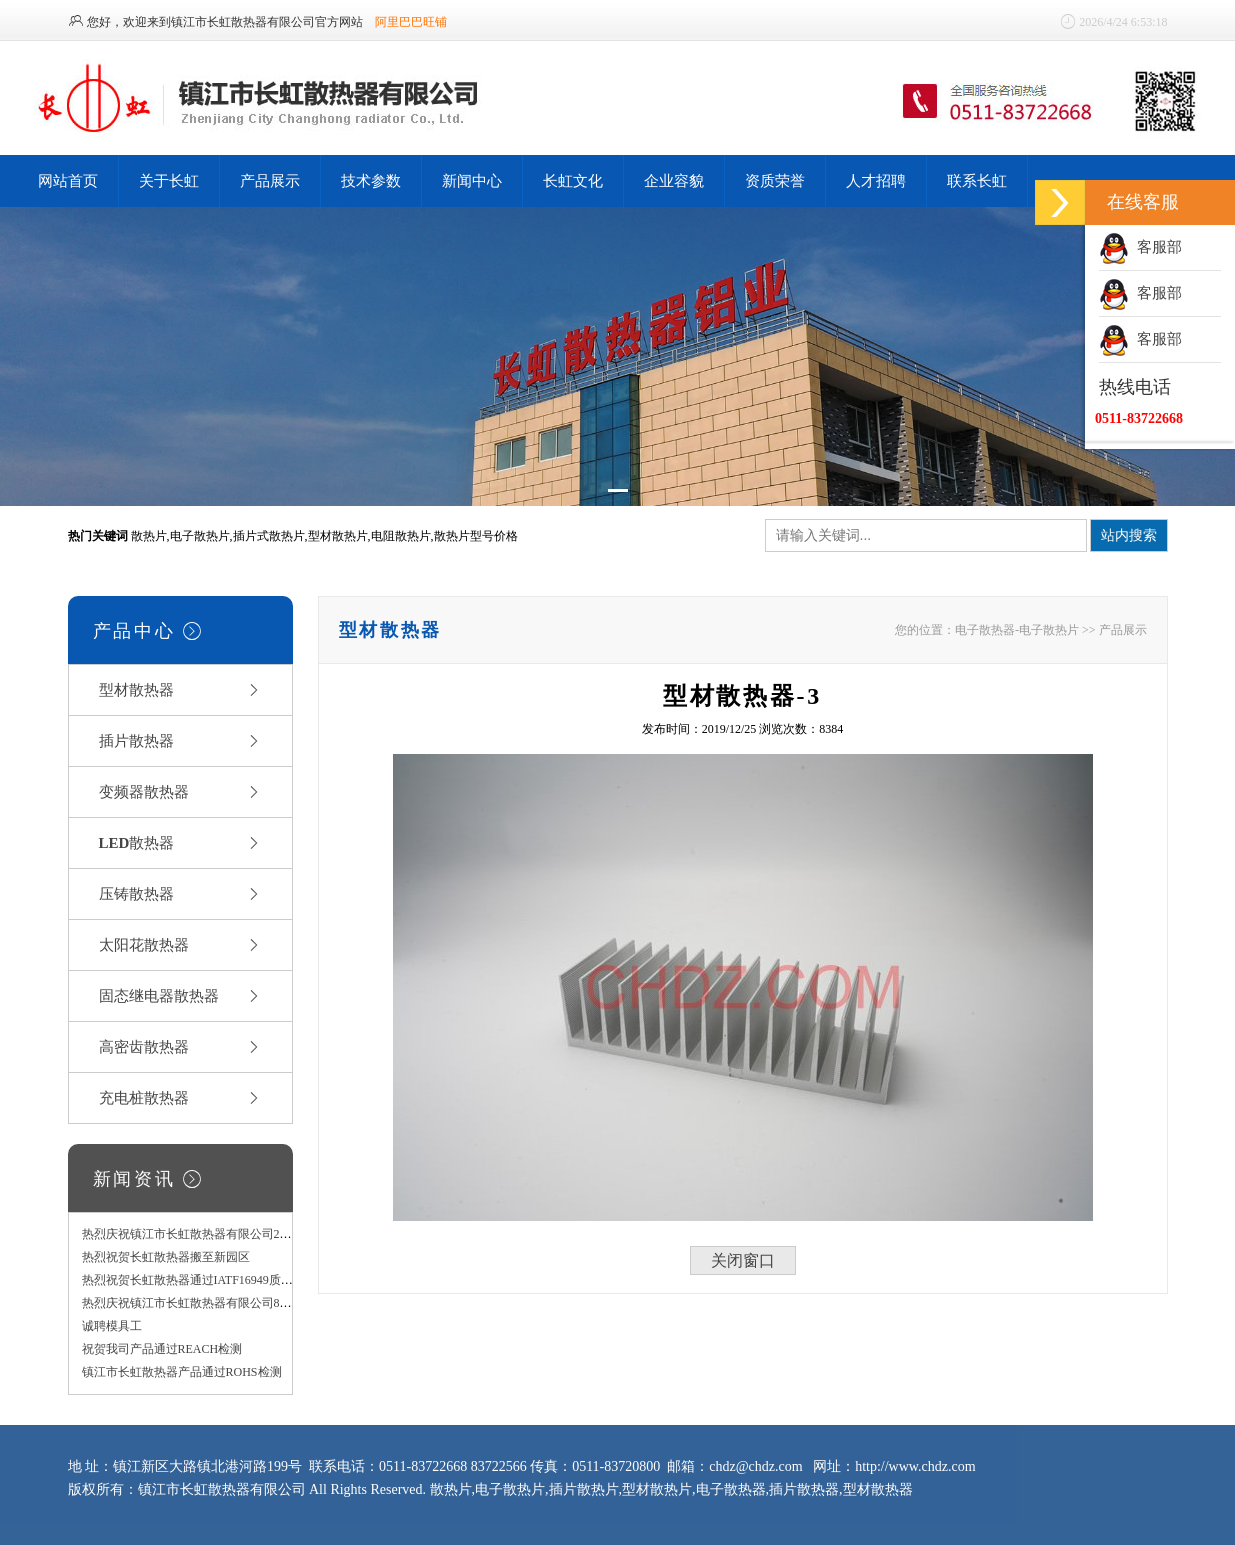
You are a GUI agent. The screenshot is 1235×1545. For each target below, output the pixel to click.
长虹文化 (573, 180)
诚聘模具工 (112, 1326)
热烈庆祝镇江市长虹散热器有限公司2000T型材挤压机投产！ (241, 1234)
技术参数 (371, 180)
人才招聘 (876, 180)
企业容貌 (674, 180)
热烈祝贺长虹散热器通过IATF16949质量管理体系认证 (223, 1280)
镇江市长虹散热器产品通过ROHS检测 (182, 1372)
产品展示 (270, 180)
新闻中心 (472, 180)
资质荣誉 (775, 180)
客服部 (1140, 247)
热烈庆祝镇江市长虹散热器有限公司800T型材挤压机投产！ (238, 1303)
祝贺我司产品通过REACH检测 (162, 1349)
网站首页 (68, 180)
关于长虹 (169, 180)
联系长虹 (977, 180)
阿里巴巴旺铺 (411, 22)
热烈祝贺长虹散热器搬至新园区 (166, 1257)
